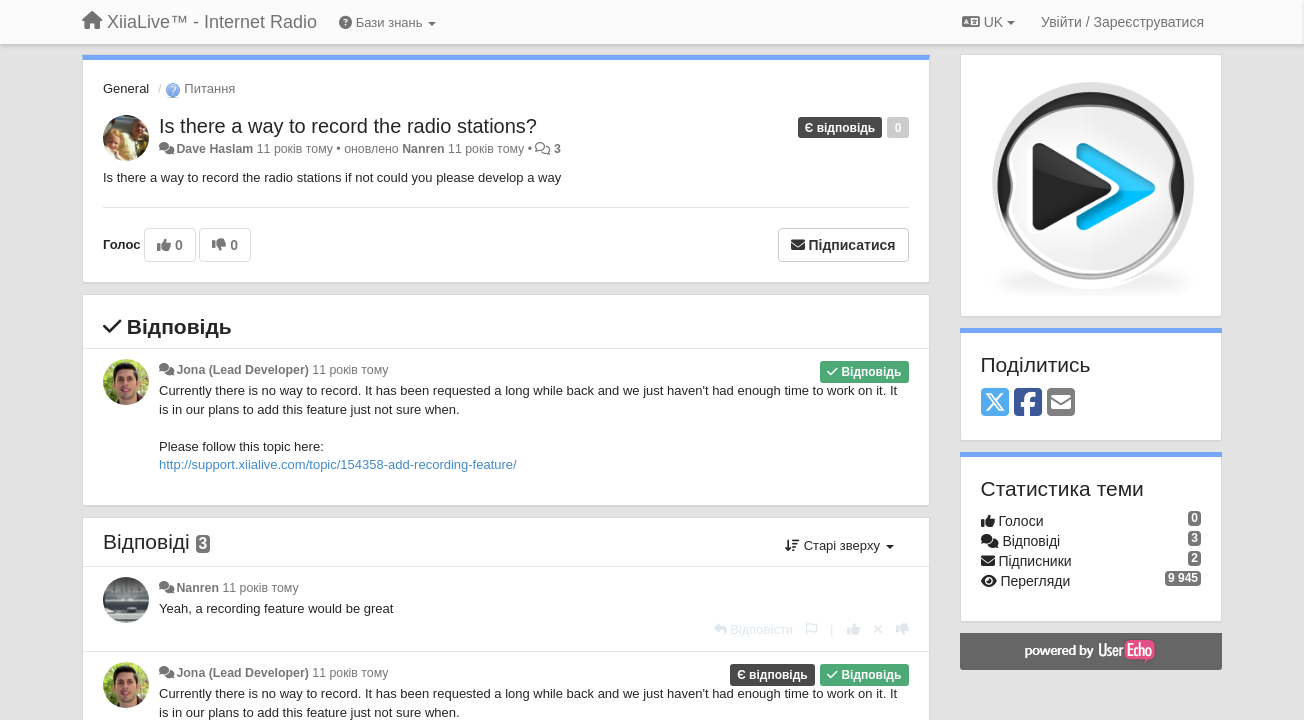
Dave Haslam (214, 149)
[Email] (1061, 403)
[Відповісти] (754, 629)
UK (988, 22)
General (126, 88)
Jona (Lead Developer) (242, 370)
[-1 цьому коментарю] (902, 629)
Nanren (423, 149)
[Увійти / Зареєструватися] (1122, 22)
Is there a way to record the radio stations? (348, 126)
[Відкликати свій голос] (878, 629)
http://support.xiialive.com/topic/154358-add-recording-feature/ (338, 464)
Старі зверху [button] (839, 545)
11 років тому (350, 370)
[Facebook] (1028, 403)
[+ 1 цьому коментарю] (853, 629)
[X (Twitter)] (995, 403)
